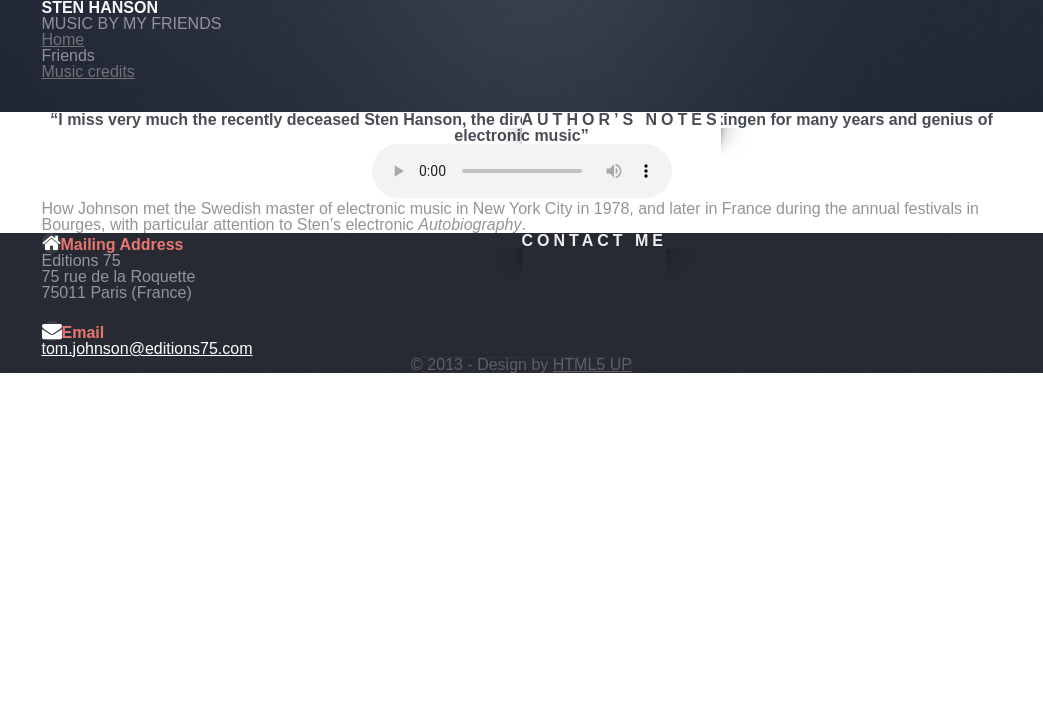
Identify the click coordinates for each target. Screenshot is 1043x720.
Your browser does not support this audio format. (522, 171)
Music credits (88, 71)
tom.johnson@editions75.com (147, 348)
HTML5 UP (592, 364)
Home (63, 39)
